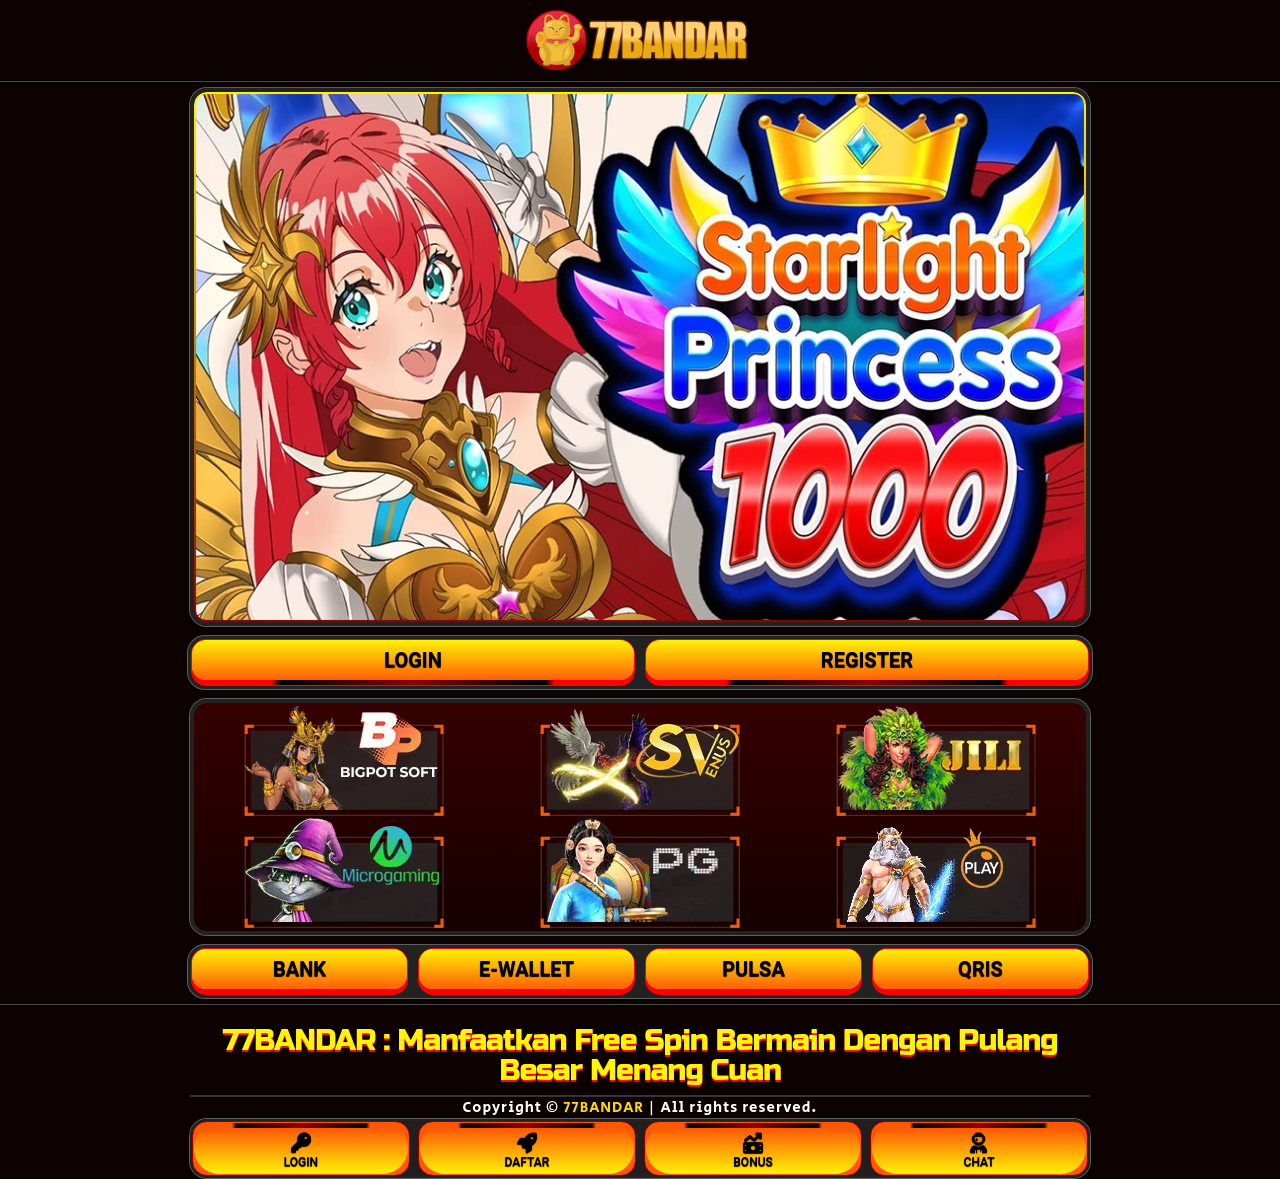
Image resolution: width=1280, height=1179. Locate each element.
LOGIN (301, 1146)
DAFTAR (527, 1146)
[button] (299, 969)
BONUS (753, 1146)
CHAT (979, 1146)
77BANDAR (603, 1107)
